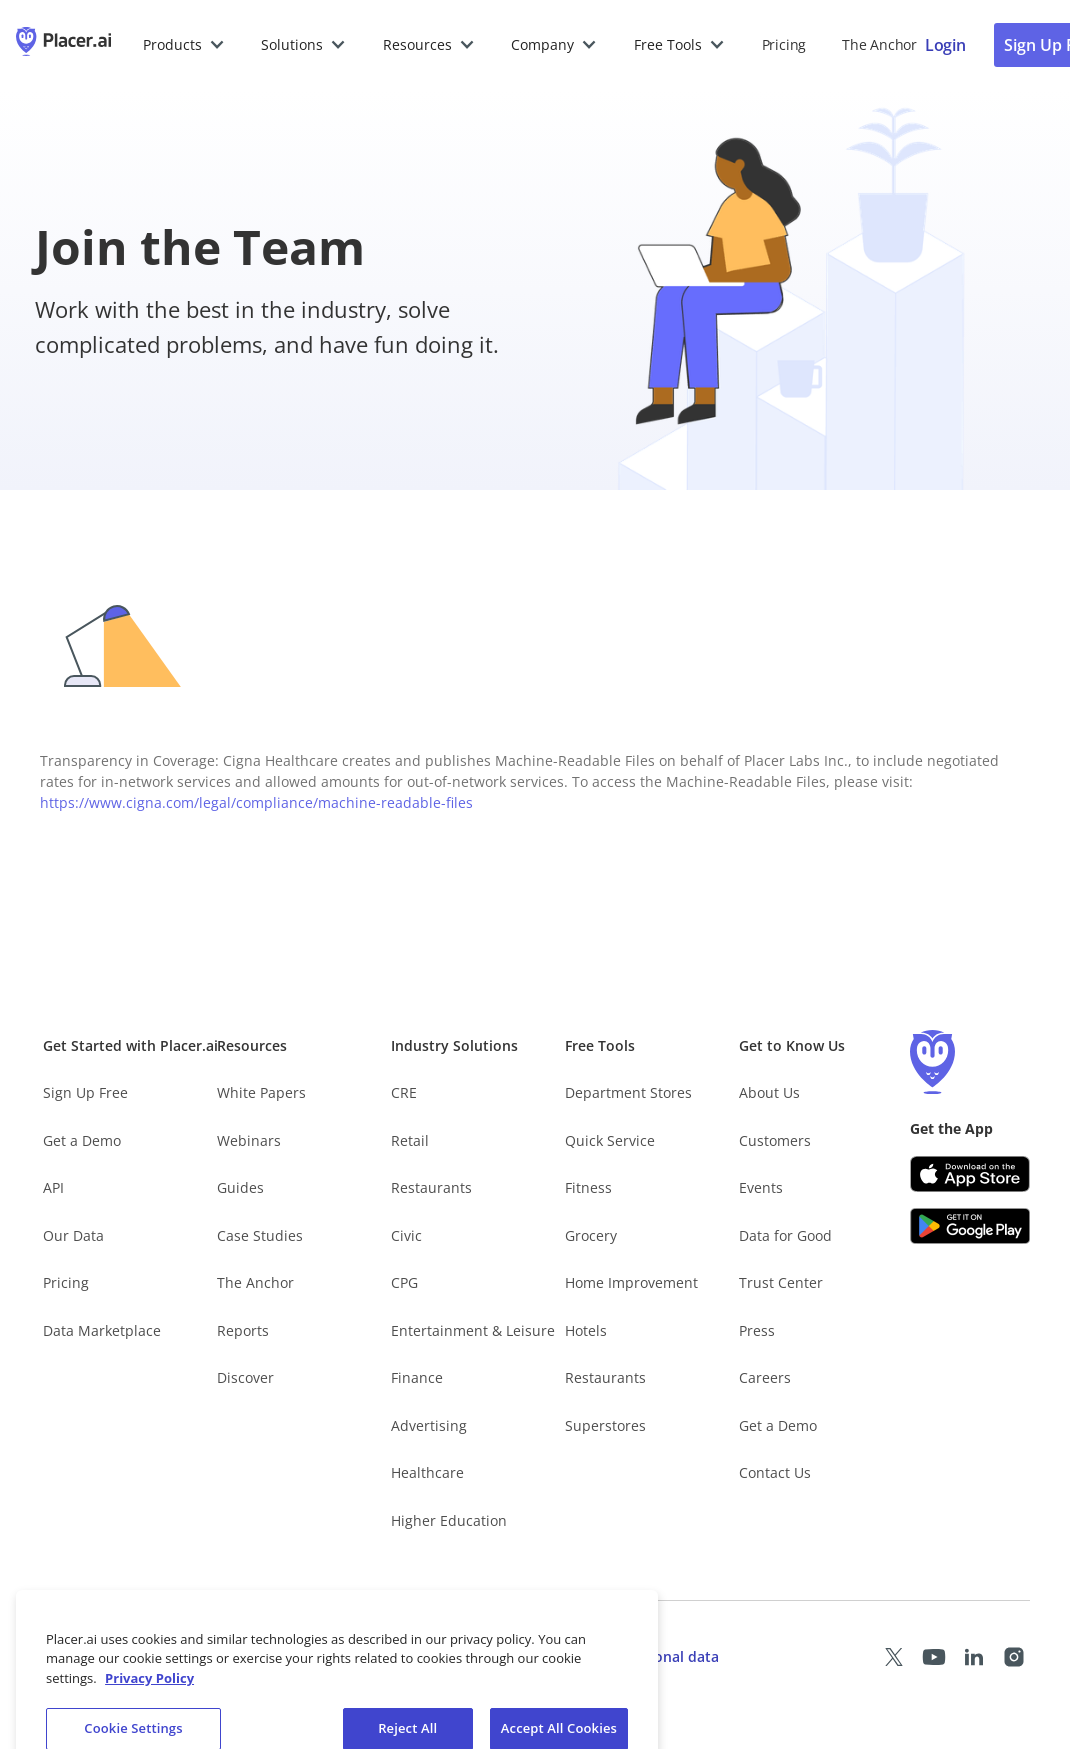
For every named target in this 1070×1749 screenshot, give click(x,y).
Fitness (588, 1187)
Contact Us (775, 1472)
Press (757, 1330)
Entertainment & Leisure (473, 1330)
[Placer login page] (945, 45)
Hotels (586, 1330)
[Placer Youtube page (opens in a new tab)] (934, 1657)
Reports (243, 1330)
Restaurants (431, 1187)
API (53, 1187)
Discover (245, 1377)
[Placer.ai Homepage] (63, 45)
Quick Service (610, 1140)
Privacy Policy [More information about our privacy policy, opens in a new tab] (149, 1692)
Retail (410, 1140)
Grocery (591, 1235)
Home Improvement (631, 1282)
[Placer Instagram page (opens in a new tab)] (1014, 1657)
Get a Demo (82, 1140)
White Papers (261, 1092)
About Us (769, 1092)
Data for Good (785, 1235)
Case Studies (260, 1235)
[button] (184, 45)
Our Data (73, 1235)
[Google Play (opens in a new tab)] (970, 1226)
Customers (775, 1140)
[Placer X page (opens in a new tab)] (894, 1657)
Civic (406, 1235)
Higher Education (449, 1520)
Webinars (249, 1140)
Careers (765, 1377)
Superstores (605, 1425)
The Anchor (255, 1282)
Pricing (784, 44)
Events (761, 1187)
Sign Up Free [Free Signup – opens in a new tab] (85, 1092)
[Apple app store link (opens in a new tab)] (970, 1174)
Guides (240, 1187)
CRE (404, 1092)
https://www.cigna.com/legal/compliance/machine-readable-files (256, 802)
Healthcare (427, 1472)
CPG (404, 1282)
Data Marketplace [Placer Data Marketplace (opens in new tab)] (102, 1330)
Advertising (429, 1425)
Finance (417, 1377)
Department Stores (628, 1092)
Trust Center (781, 1282)
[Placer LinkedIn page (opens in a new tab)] (974, 1657)
